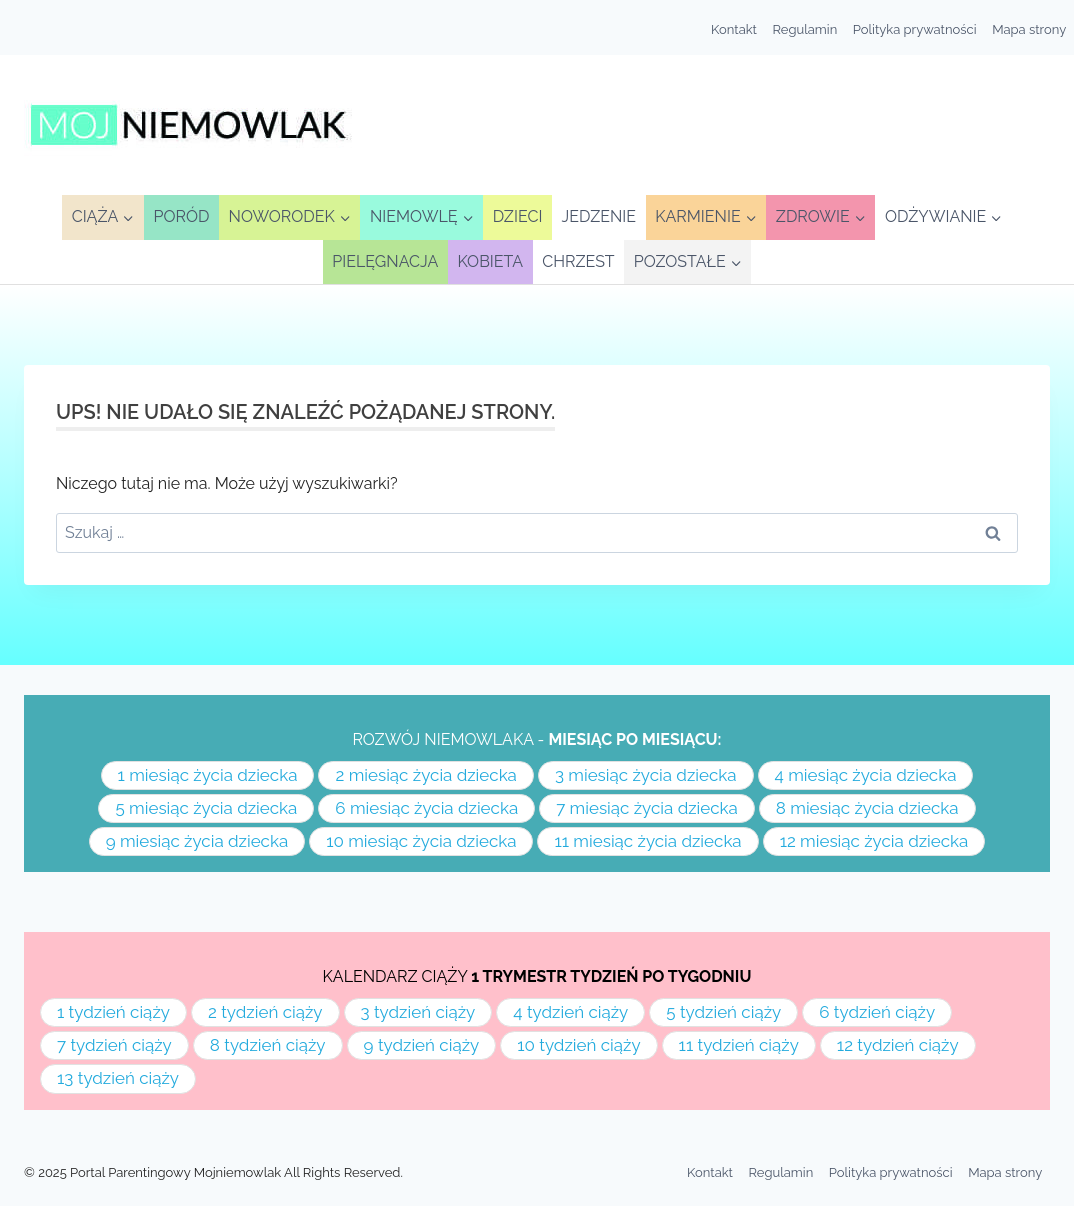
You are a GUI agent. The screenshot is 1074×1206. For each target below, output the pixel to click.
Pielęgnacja (385, 261)
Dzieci (518, 216)
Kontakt (734, 29)
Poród (182, 216)
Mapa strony (1029, 29)
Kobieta (490, 261)
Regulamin (805, 29)
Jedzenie (599, 216)
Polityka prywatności (915, 29)
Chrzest (578, 261)
